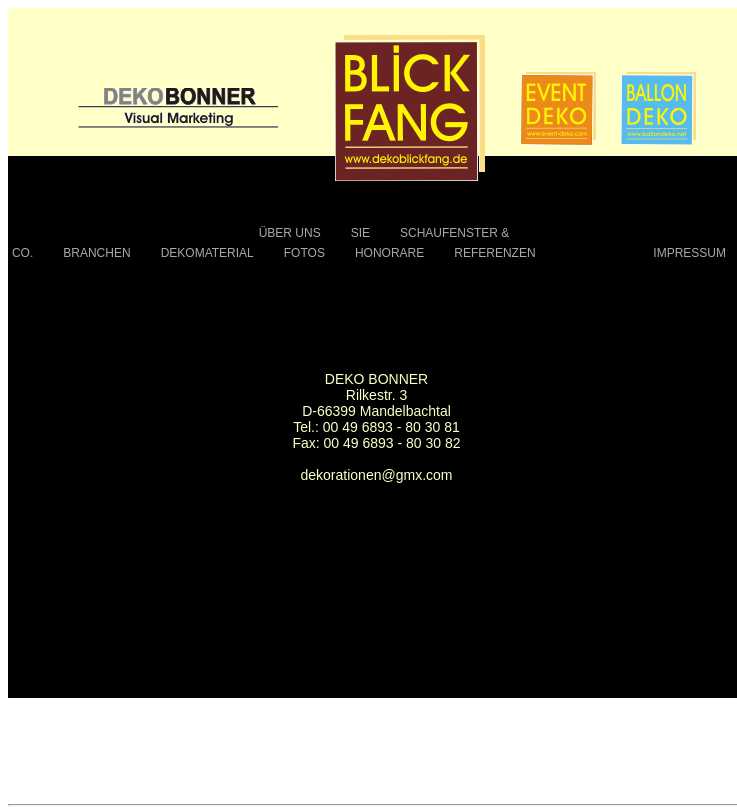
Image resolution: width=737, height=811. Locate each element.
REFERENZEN (494, 253)
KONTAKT (595, 253)
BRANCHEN (96, 253)
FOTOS (304, 253)
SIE (360, 233)
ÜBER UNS (290, 233)
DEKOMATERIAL (207, 253)
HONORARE (389, 253)
